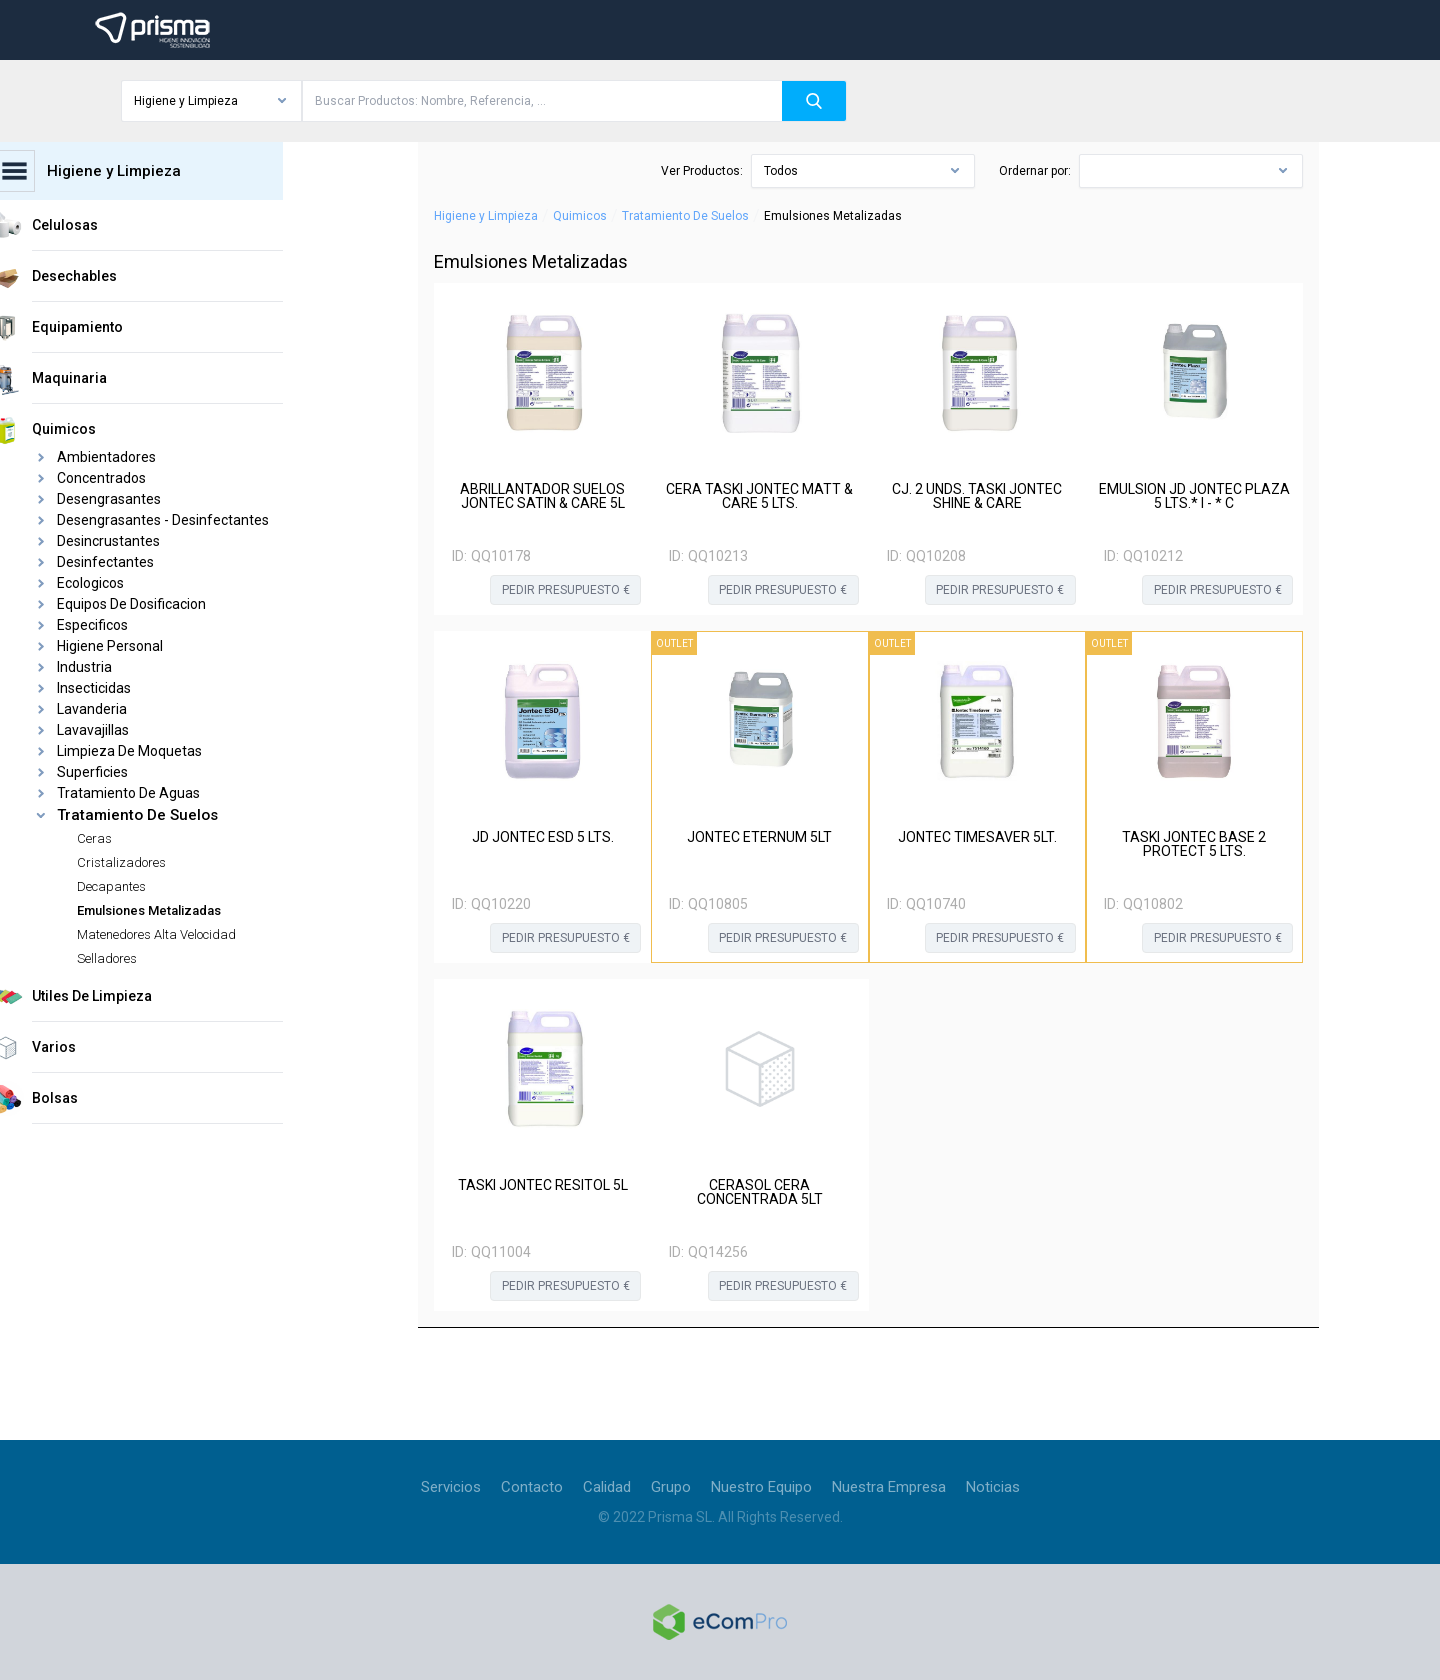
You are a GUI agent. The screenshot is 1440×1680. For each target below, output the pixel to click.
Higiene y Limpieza (486, 216)
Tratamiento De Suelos (685, 216)
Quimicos (580, 216)
